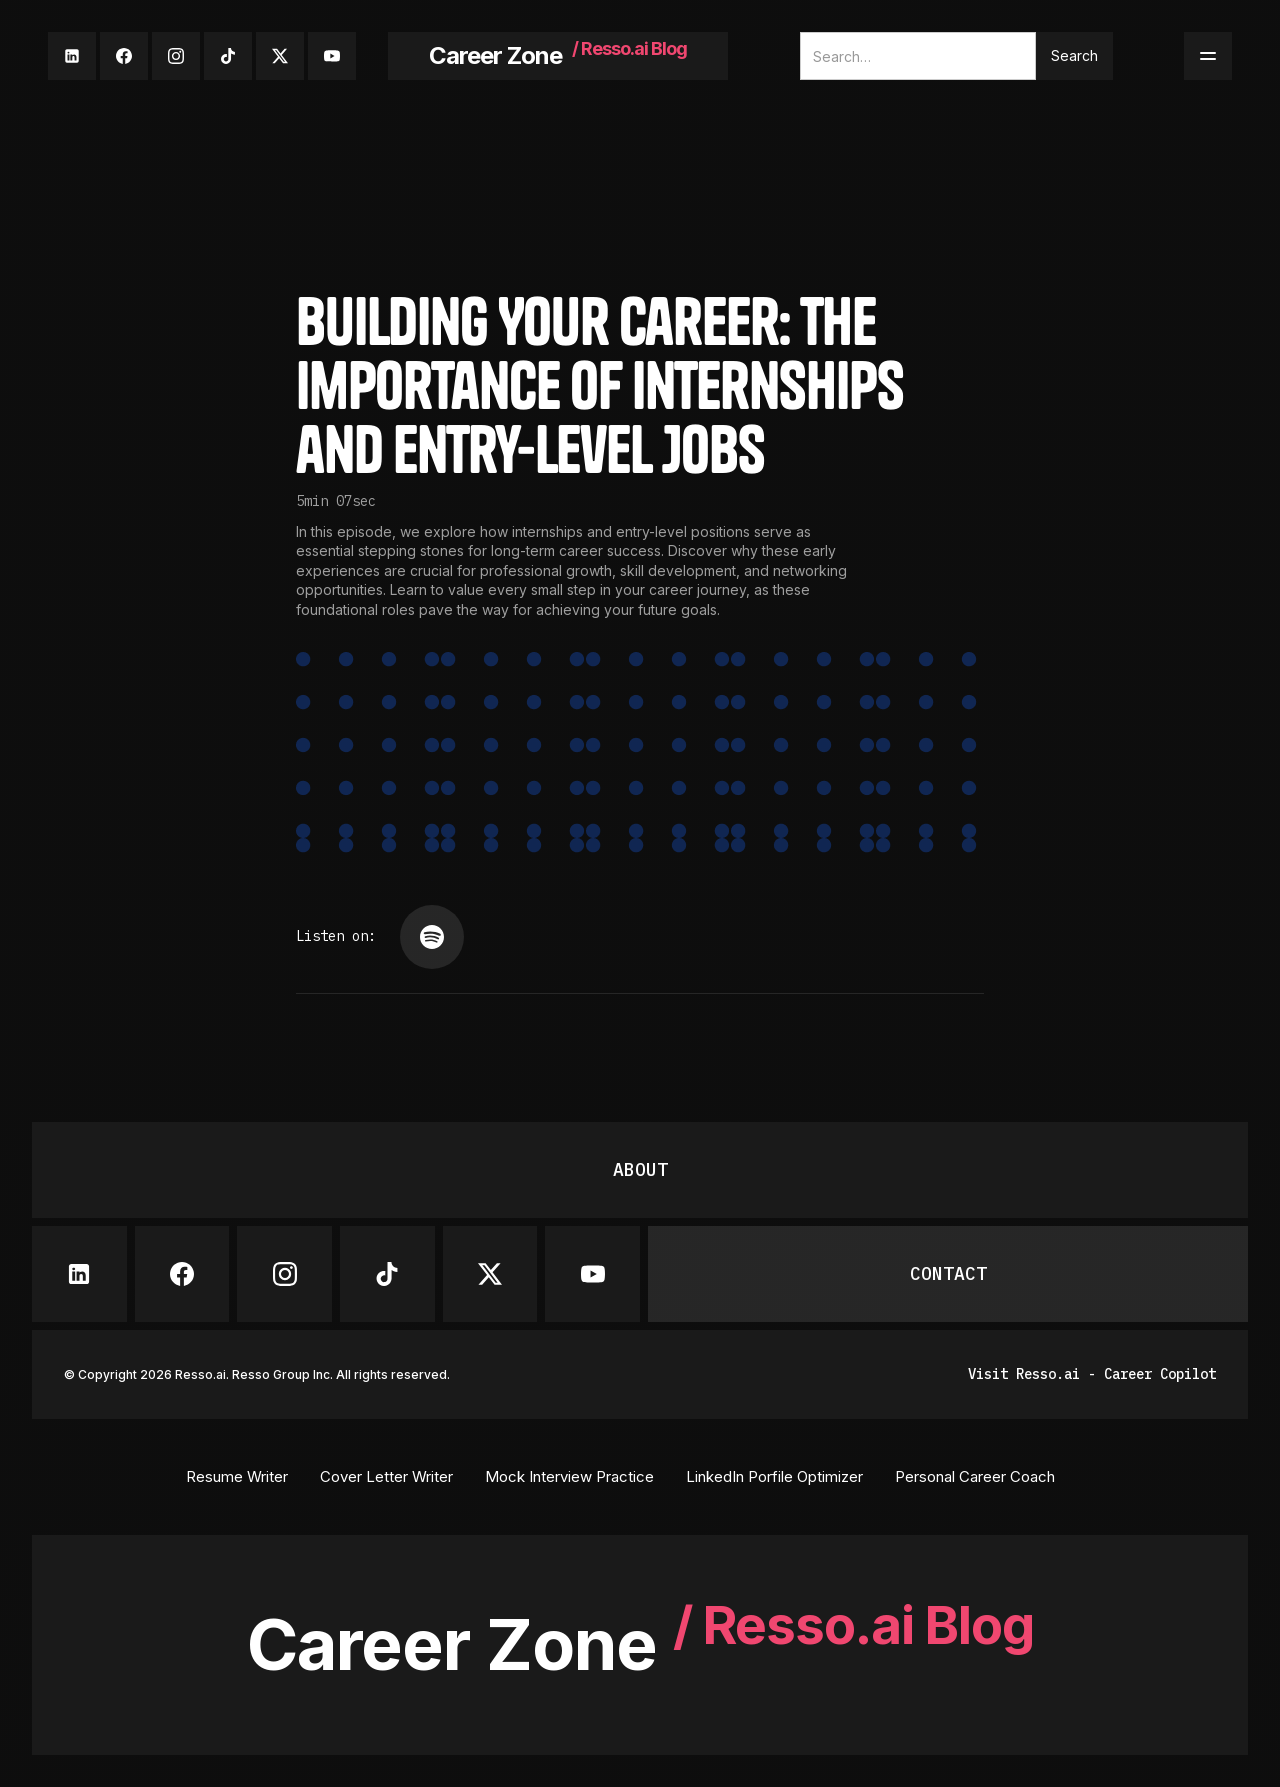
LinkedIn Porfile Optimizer (774, 1476)
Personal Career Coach (975, 1476)
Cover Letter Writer (386, 1476)
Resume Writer (237, 1476)
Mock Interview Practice (569, 1476)
